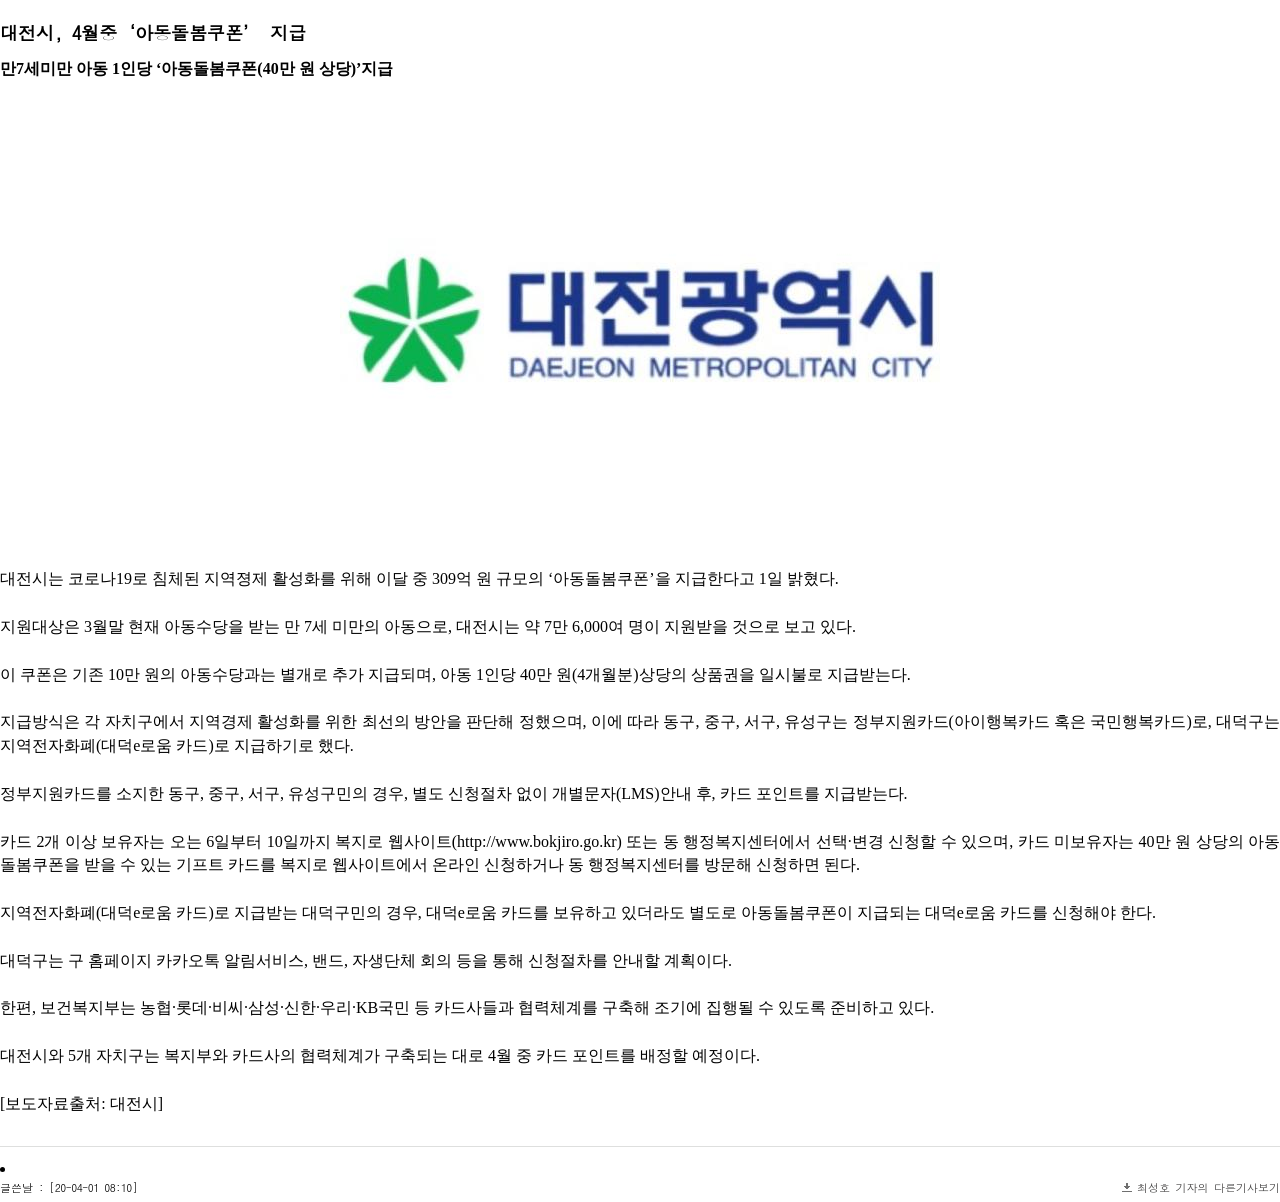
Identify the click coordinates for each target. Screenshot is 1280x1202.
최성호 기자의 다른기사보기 (1208, 1187)
